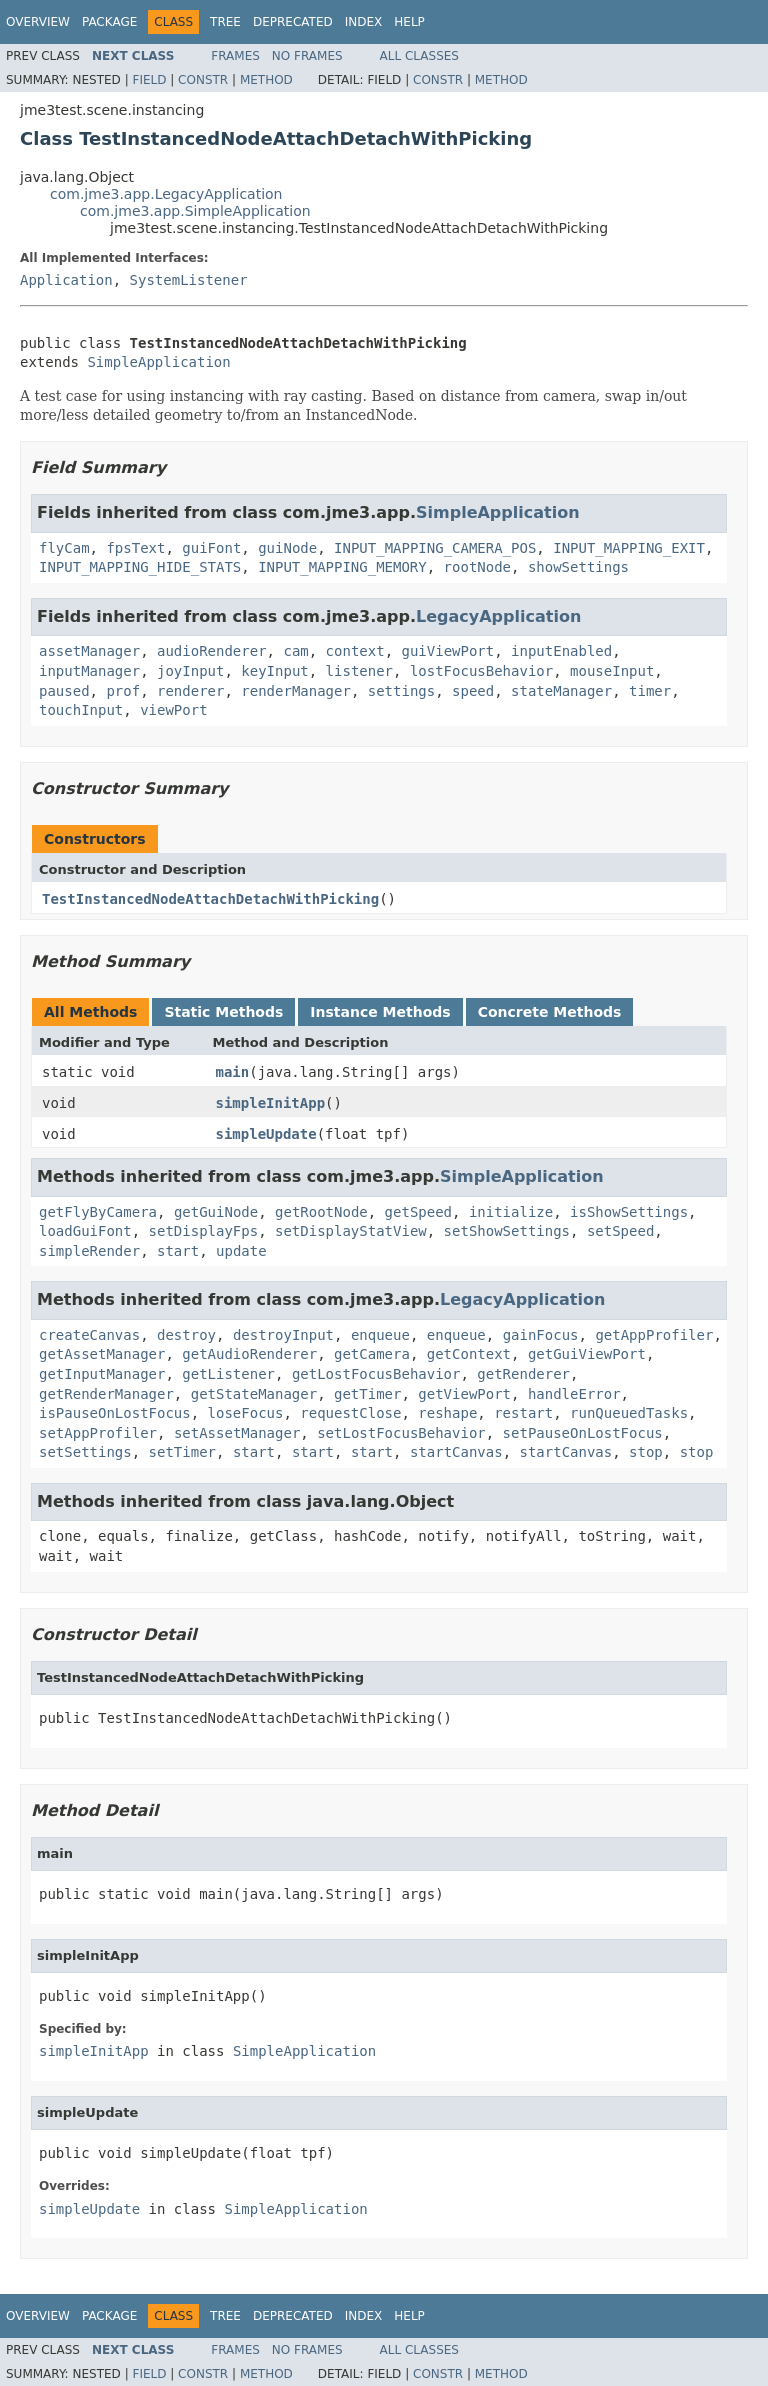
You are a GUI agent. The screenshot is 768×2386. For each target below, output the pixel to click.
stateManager (561, 691)
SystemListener (189, 280)
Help (409, 22)
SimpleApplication (158, 362)
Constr (203, 80)
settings (401, 691)
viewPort (173, 710)
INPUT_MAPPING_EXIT (629, 548)
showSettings (578, 567)
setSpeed (620, 1231)
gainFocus (541, 1335)
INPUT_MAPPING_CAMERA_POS (435, 548)
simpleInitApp (271, 1103)
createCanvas (89, 1335)
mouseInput (612, 671)
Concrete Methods (550, 1012)
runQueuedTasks (629, 1413)
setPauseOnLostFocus (583, 1433)
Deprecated (293, 22)
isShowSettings (629, 1212)
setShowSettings (507, 1231)
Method (266, 80)
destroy (186, 1335)
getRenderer (523, 1374)
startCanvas (456, 1452)
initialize (511, 1212)
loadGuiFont (85, 1231)
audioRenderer (212, 651)
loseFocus (246, 1413)
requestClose (350, 1413)
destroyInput (283, 1335)
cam (295, 651)
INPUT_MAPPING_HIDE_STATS (140, 567)
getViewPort (464, 1394)
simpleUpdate (266, 1134)
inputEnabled (561, 651)
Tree (225, 22)
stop (646, 1452)
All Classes (419, 56)
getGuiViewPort (587, 1354)
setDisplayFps (204, 1231)
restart (523, 1413)
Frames (235, 56)
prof (123, 691)
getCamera (372, 1354)
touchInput (81, 710)
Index (364, 22)
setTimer (182, 1452)
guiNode (287, 548)
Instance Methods (380, 1012)
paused (64, 691)
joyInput (190, 671)
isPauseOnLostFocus (115, 1413)
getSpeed (418, 1212)
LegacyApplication (498, 616)
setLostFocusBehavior (401, 1433)
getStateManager (254, 1394)
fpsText (135, 548)
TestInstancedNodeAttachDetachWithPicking (210, 899)
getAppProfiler (654, 1335)
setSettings (85, 1452)
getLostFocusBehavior (376, 1374)
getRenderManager (106, 1394)
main (233, 1072)
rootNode (477, 567)
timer (650, 691)
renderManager (296, 691)
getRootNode (321, 1212)
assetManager (89, 651)
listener (359, 671)
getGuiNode (216, 1212)
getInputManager (102, 1374)
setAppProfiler (98, 1433)
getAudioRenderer (249, 1354)
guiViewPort (447, 651)
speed (473, 691)
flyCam (64, 548)
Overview (38, 22)
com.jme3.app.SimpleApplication (195, 211)
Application (66, 280)
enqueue (380, 1335)
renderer (190, 691)
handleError (574, 1394)
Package (109, 22)
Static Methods (223, 1012)
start (178, 1251)
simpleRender (89, 1251)
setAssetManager (237, 1433)
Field (149, 80)
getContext (469, 1354)
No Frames (307, 56)
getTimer (367, 1394)
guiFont (211, 548)
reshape (447, 1413)
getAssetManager (102, 1354)
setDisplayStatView (351, 1231)
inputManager (89, 671)
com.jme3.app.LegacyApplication (166, 194)
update (241, 1251)
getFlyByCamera (98, 1212)
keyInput (274, 671)
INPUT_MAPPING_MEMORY (342, 567)
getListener (228, 1374)
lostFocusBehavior (481, 671)
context (355, 651)
